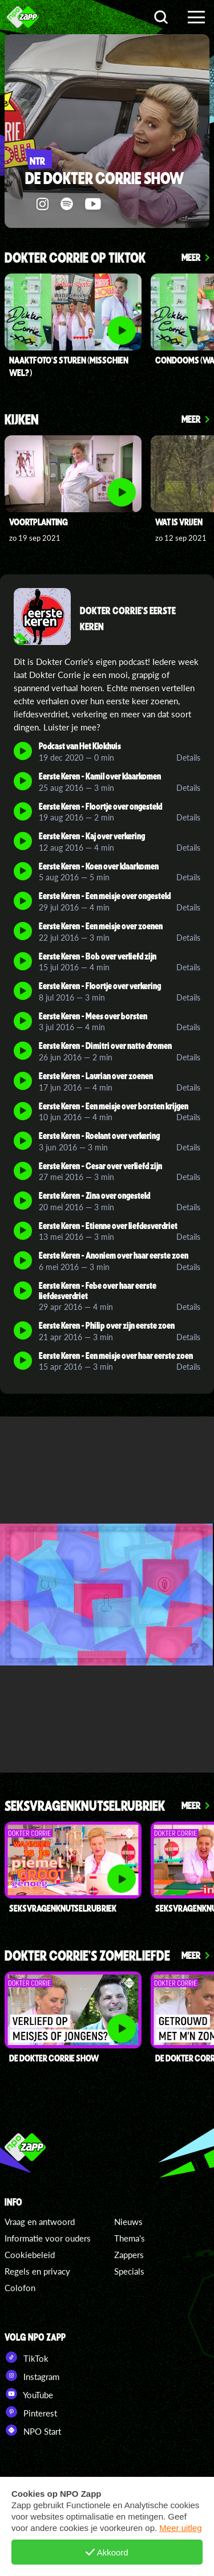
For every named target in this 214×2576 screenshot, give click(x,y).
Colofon (20, 2288)
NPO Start (33, 2430)
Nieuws (128, 2221)
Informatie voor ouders (48, 2238)
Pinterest (31, 2412)
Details (188, 757)
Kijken (22, 420)
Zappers (129, 2255)
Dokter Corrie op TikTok (75, 258)
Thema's (129, 2238)
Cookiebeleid (30, 2255)
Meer (191, 257)
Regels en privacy (37, 2271)
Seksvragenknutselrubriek (85, 1806)
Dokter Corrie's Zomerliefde (87, 1956)
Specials (129, 2271)
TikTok (27, 2357)
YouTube (29, 2394)
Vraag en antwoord (40, 2221)
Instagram (32, 2375)
